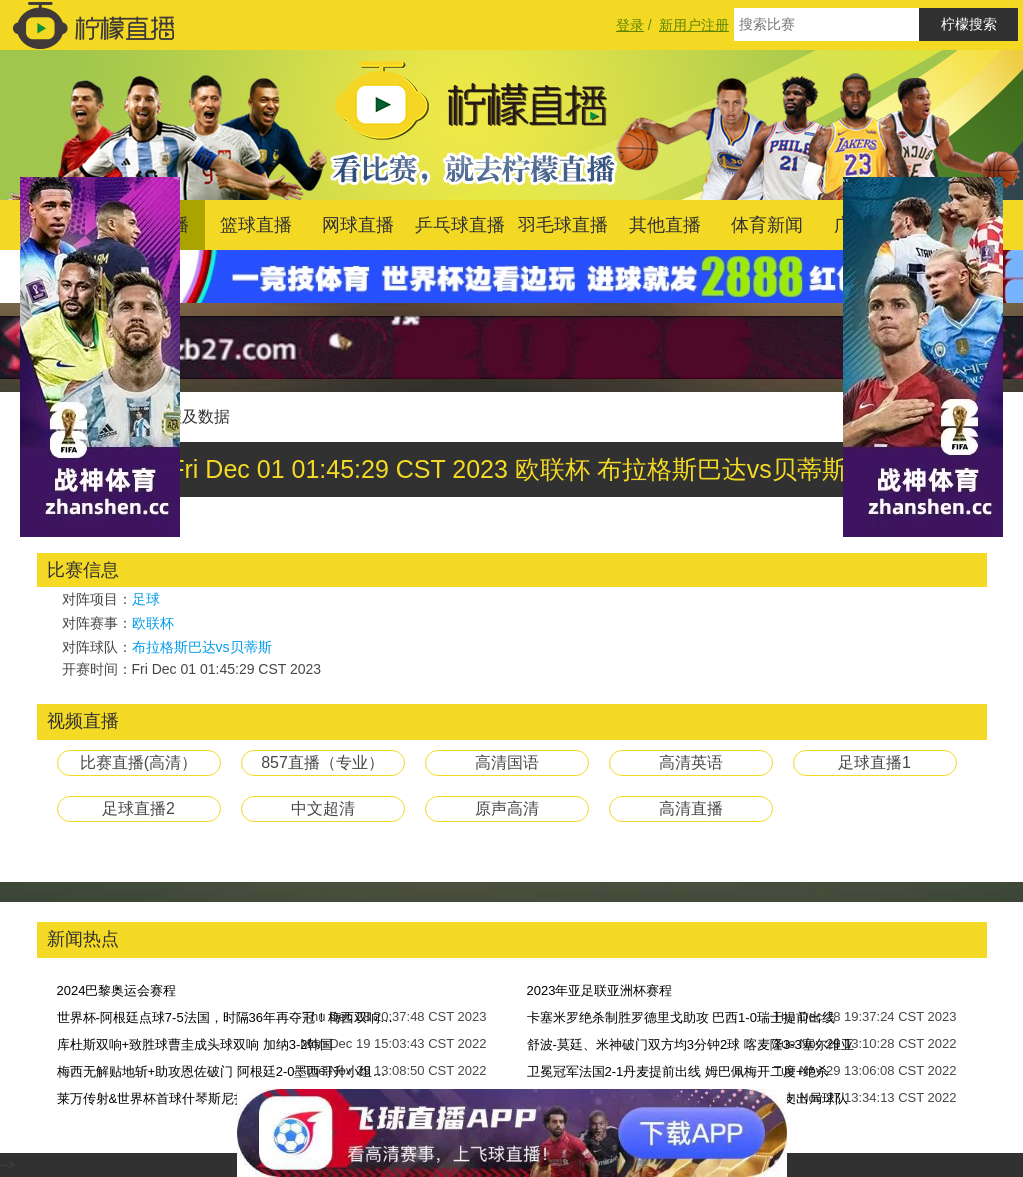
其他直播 (665, 225)
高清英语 (691, 762)
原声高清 (507, 808)
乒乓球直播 (460, 225)
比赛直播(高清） (138, 762)
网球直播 (358, 225)
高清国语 (507, 762)
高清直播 (691, 808)
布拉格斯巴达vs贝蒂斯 (202, 647)
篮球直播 (256, 225)
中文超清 (323, 808)
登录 (630, 25)
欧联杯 (153, 623)
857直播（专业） (322, 762)
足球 (146, 599)
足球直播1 (874, 762)
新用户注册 (694, 25)
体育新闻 (767, 225)
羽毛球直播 (563, 225)
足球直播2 (138, 808)
